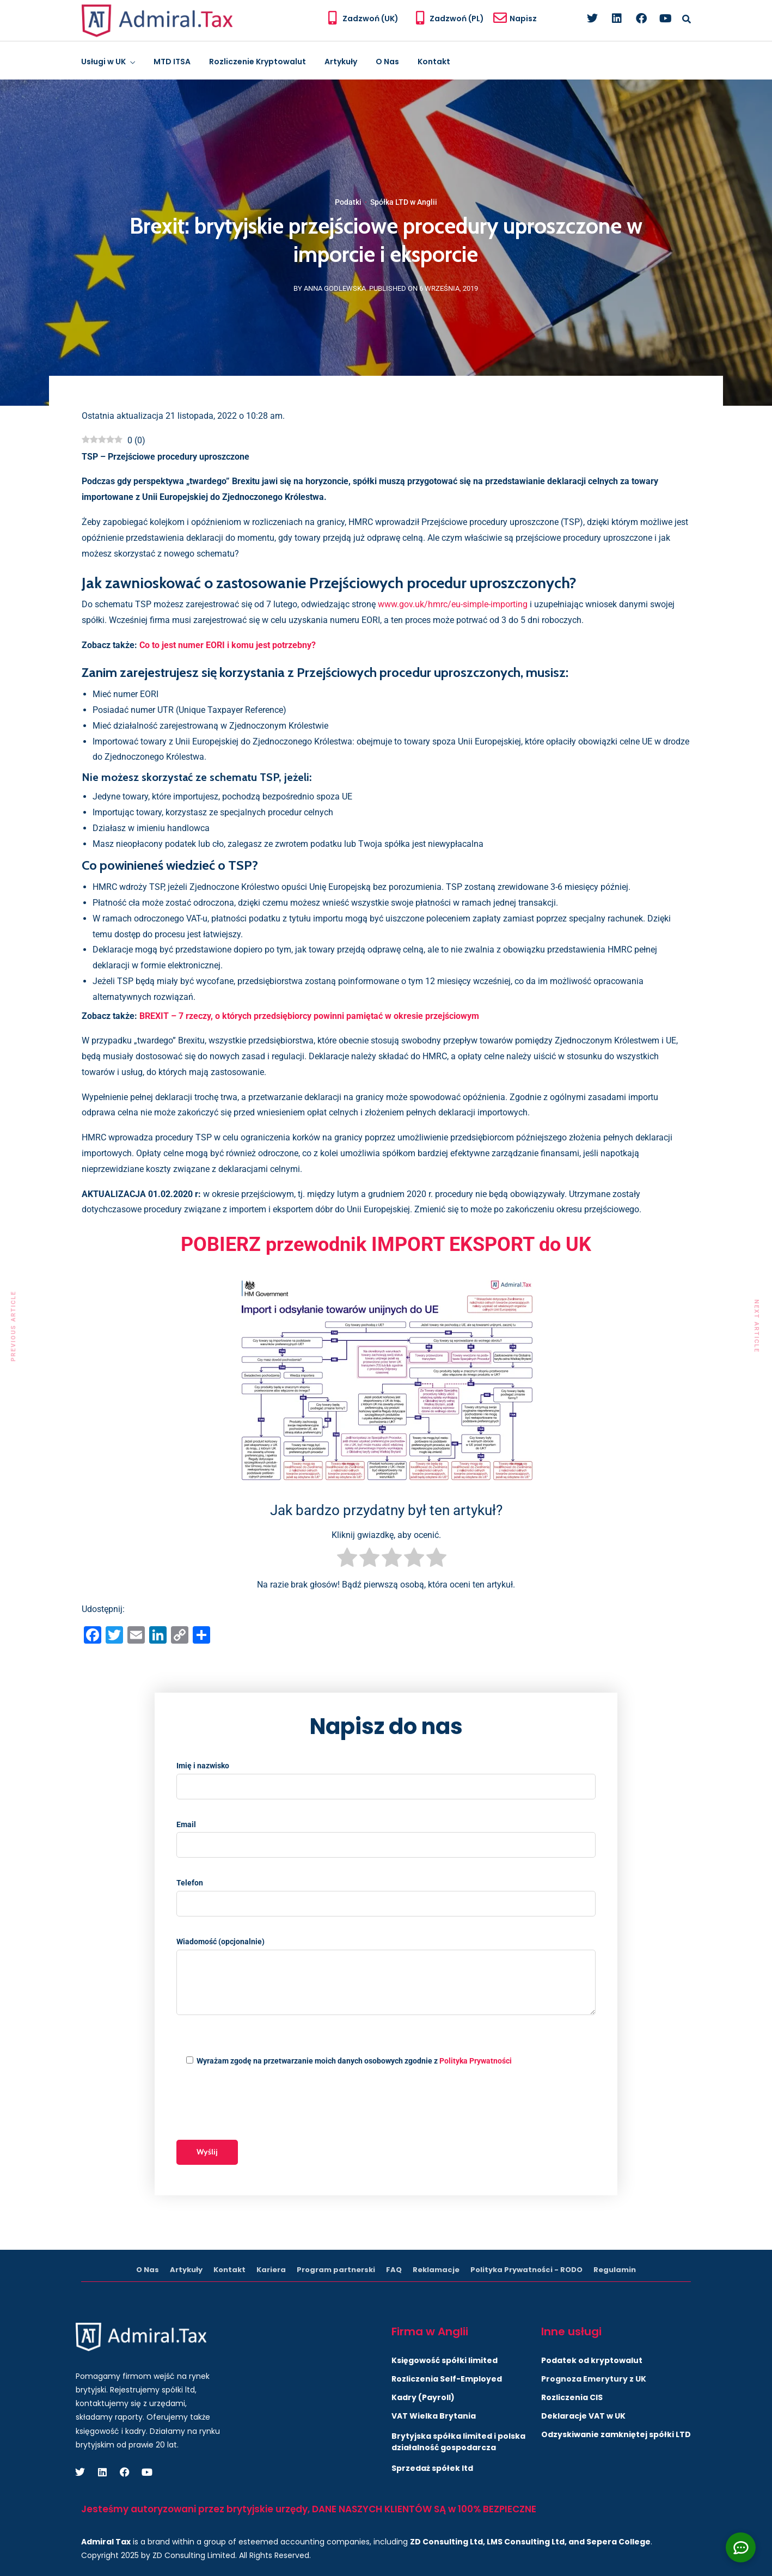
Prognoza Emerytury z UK (593, 2378)
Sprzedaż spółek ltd (432, 2468)
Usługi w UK (103, 61)
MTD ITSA (172, 61)
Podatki (348, 202)
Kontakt (434, 61)
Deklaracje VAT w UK (583, 2415)
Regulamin (614, 2269)
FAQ (394, 2269)
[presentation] (259, 2104)
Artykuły (340, 61)
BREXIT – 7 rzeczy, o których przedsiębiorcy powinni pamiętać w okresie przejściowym (309, 1016)
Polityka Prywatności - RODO (526, 2269)
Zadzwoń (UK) (370, 18)
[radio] (347, 1560)
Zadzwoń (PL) (457, 18)
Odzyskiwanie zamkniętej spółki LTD (616, 2434)
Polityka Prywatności (475, 2060)
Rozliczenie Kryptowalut (257, 61)
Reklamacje (436, 2269)
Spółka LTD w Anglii (403, 202)
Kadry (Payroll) (423, 2397)
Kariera (271, 2269)
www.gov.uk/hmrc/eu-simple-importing (453, 604)
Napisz (523, 18)
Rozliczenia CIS (572, 2397)
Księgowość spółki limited (444, 2360)
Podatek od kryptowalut (591, 2360)
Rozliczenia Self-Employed (446, 2378)
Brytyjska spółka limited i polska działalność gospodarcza (458, 2442)
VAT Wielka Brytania (433, 2415)
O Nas (387, 61)
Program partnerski (336, 2269)
